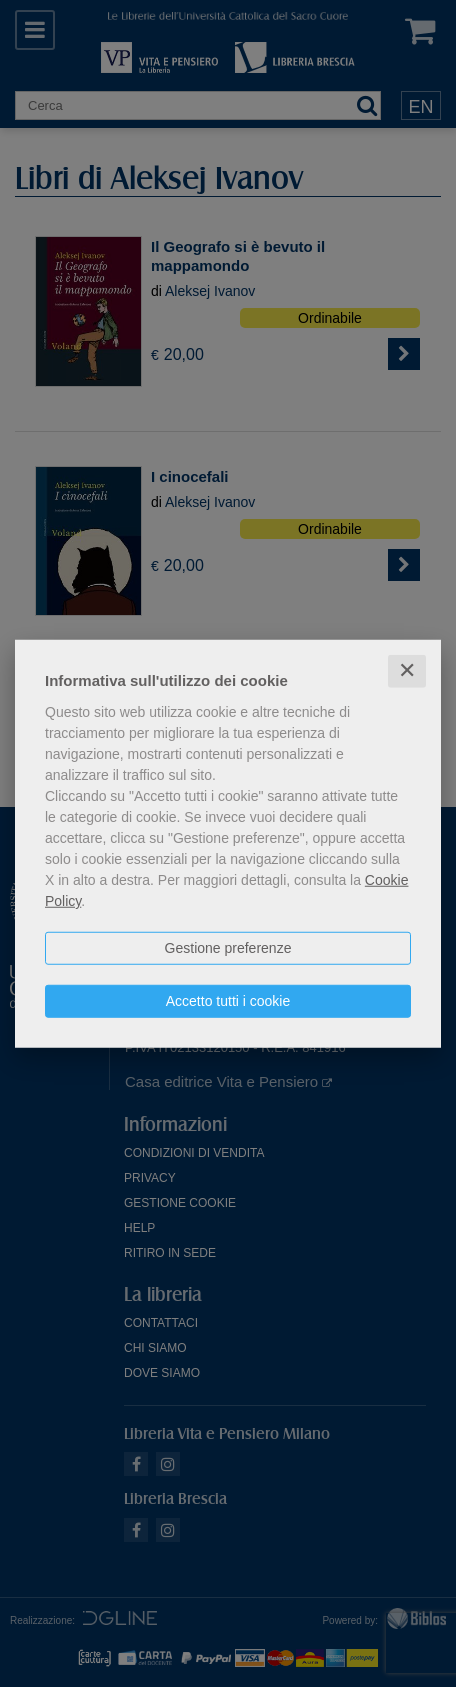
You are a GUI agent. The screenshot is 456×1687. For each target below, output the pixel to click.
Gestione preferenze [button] (228, 948)
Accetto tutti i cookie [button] (228, 1001)
